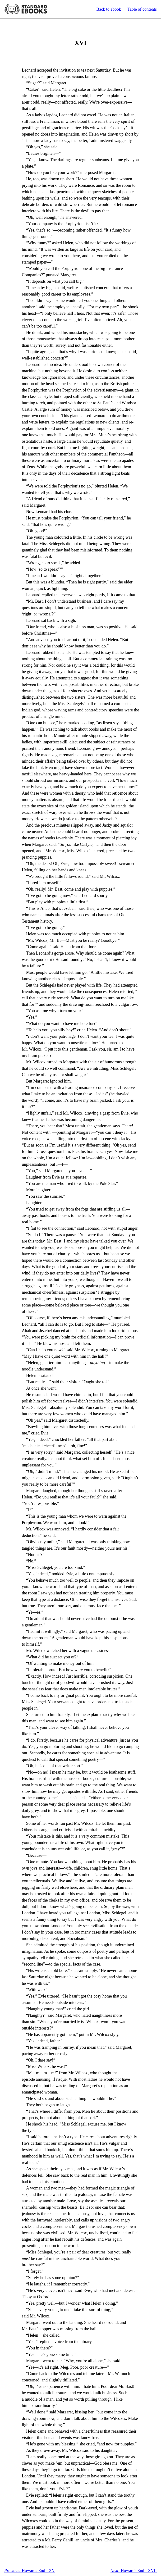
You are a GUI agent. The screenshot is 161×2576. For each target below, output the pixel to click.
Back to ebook (108, 9)
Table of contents (142, 9)
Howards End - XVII (133, 2570)
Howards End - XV (29, 2570)
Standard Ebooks (25, 9)
